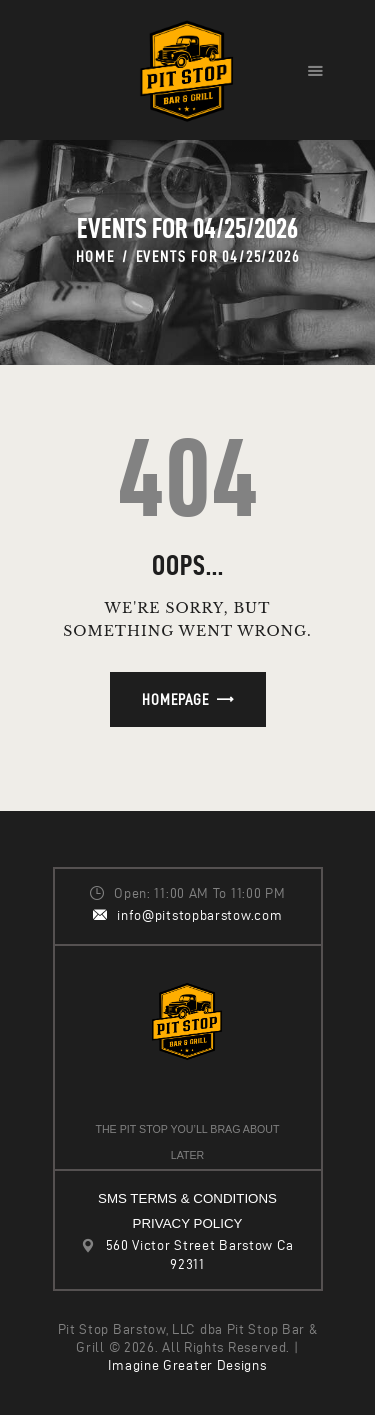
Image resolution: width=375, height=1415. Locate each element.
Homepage (175, 699)
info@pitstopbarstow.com (199, 915)
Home (95, 256)
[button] (315, 69)
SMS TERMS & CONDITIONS (187, 1198)
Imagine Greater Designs (187, 1365)
